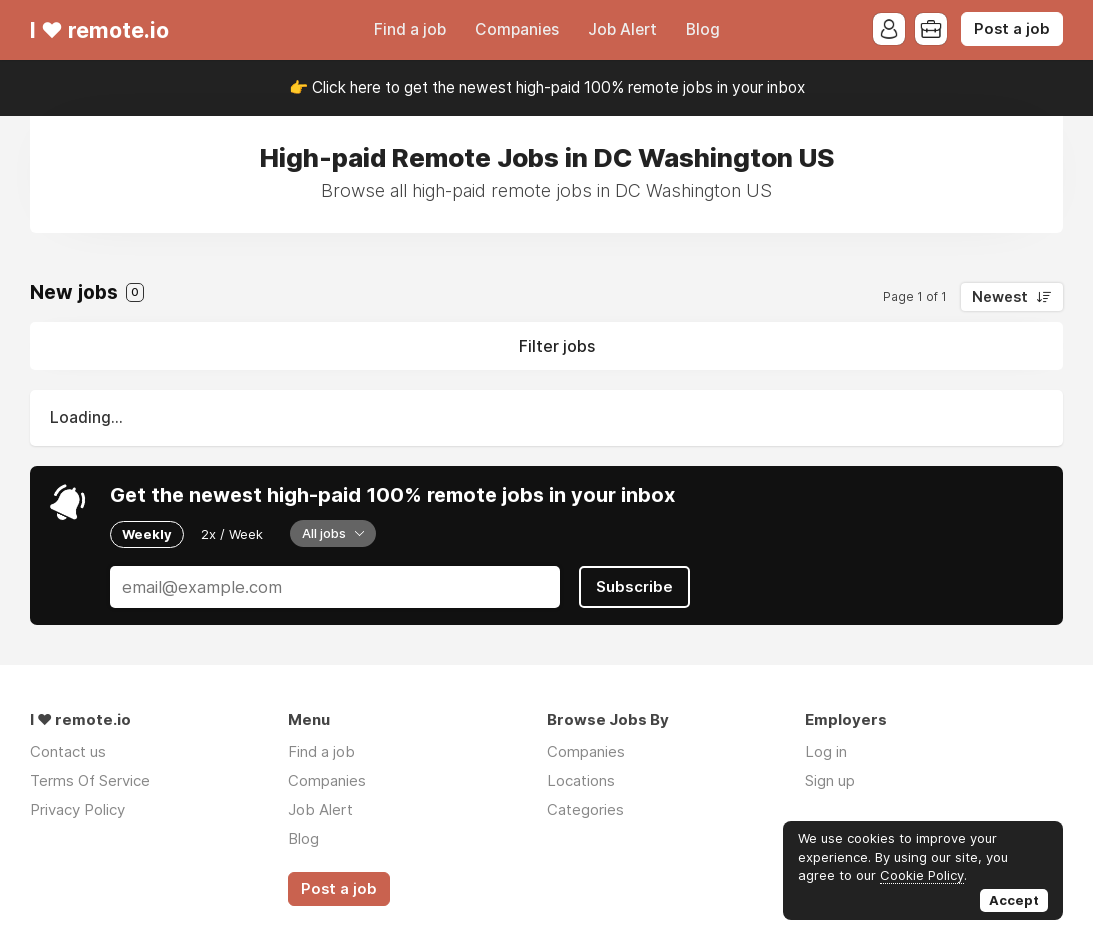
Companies (517, 29)
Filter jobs (557, 346)
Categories (585, 809)
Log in (826, 751)
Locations (581, 780)
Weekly (147, 534)
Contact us (68, 751)
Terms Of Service (90, 780)
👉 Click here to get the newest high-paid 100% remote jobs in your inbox (547, 87)
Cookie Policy (922, 875)
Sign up (830, 780)
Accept (1014, 900)
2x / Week (232, 534)
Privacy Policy (77, 809)
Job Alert (622, 29)
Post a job (1012, 29)
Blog (703, 29)
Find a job (410, 29)
